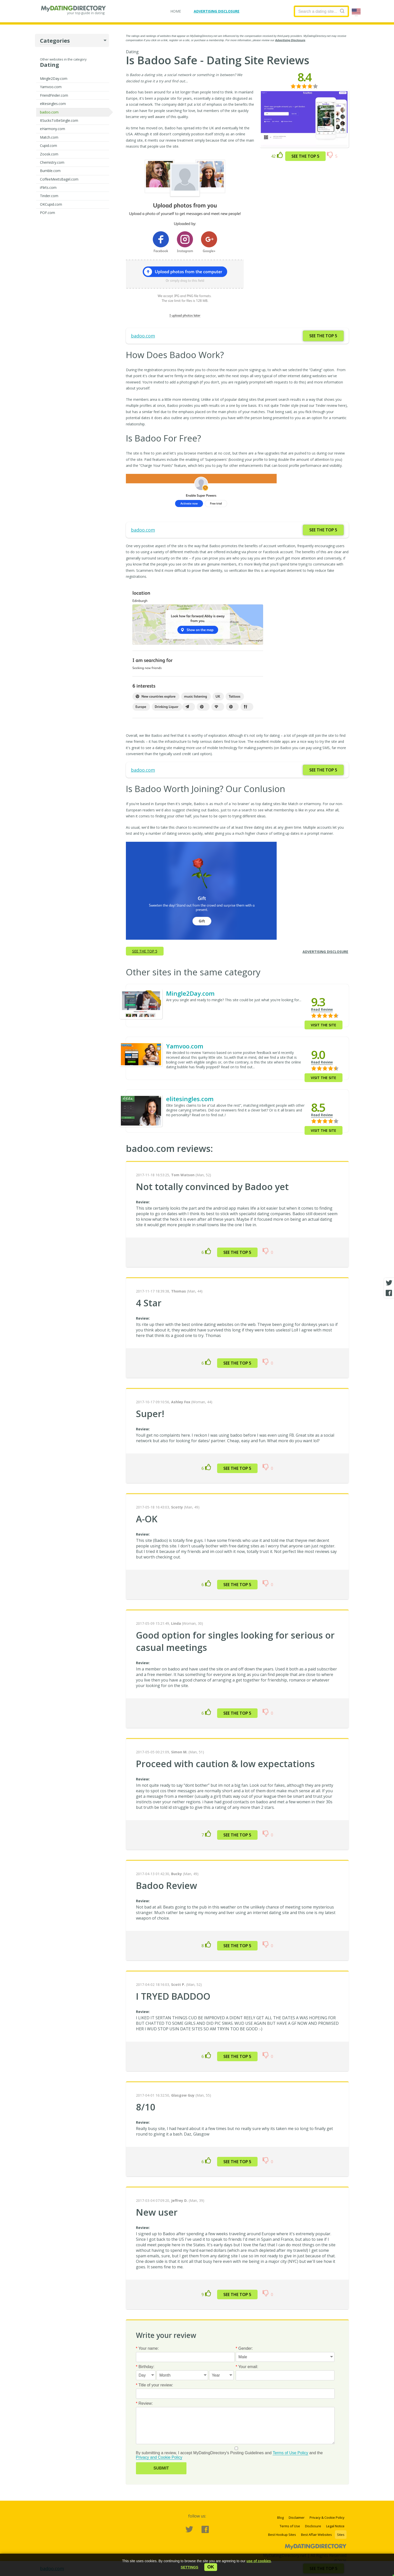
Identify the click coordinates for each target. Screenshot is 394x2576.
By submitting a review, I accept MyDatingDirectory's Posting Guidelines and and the (235, 2453)
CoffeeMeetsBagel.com (59, 179)
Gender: (244, 2348)
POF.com (47, 212)
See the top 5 (305, 156)
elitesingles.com (53, 103)
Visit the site (323, 1025)
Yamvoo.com (51, 86)
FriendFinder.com (54, 95)
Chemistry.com (52, 162)
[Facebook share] (389, 1293)
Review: (144, 2403)
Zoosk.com (49, 154)
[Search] (342, 11)
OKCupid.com (51, 204)
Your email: (247, 2367)
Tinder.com (49, 195)
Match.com (49, 137)
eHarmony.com (52, 128)
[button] (189, 2567)
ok (210, 2566)
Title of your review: (154, 2385)
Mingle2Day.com (53, 78)
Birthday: (145, 2367)
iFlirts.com (48, 187)
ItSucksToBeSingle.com (59, 120)
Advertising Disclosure (290, 40)
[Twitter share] (389, 1283)
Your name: (147, 2348)
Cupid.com (48, 145)
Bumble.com (50, 170)
